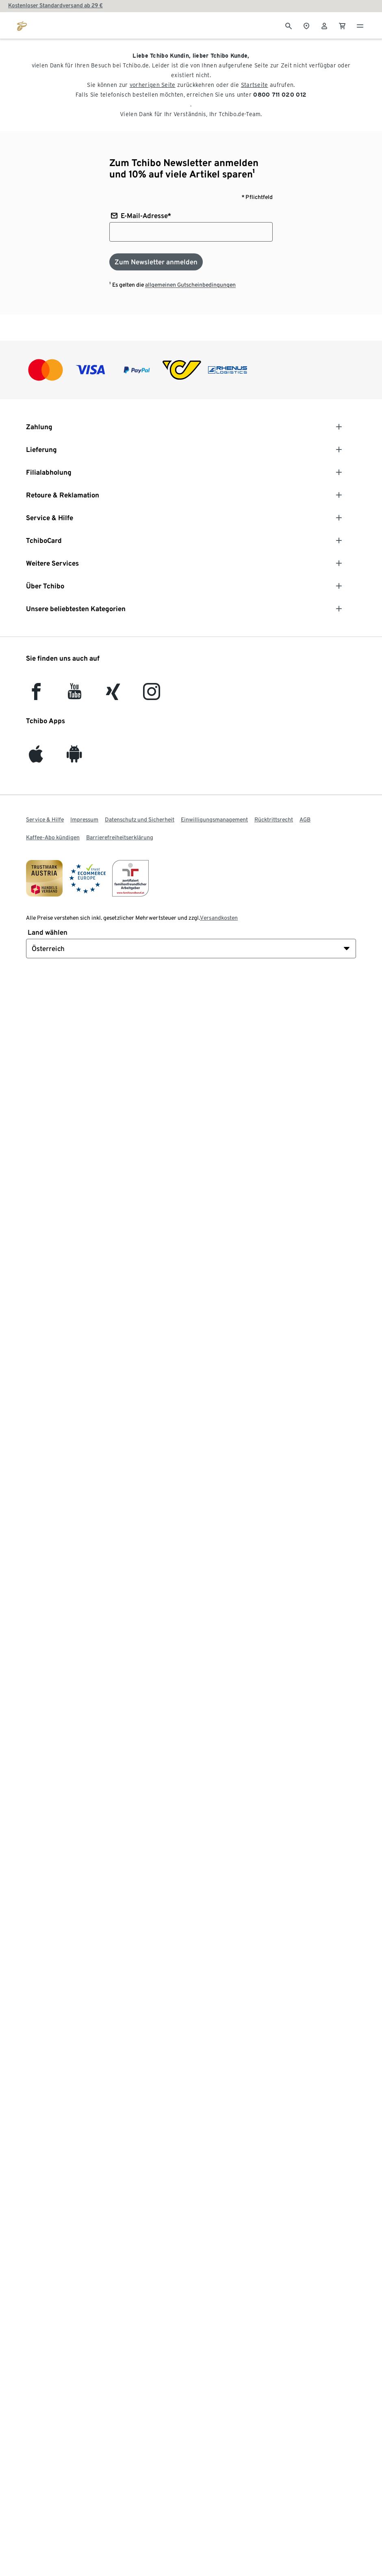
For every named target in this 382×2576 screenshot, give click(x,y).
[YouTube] (75, 695)
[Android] (74, 757)
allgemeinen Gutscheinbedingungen (190, 284)
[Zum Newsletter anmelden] (156, 262)
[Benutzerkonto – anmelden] (324, 25)
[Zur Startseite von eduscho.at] (22, 25)
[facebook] (36, 695)
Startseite (254, 85)
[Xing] (113, 695)
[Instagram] (151, 695)
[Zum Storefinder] (306, 25)
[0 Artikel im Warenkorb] (342, 25)
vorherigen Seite (153, 85)
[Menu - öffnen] (360, 25)
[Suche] (288, 25)
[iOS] (36, 757)
